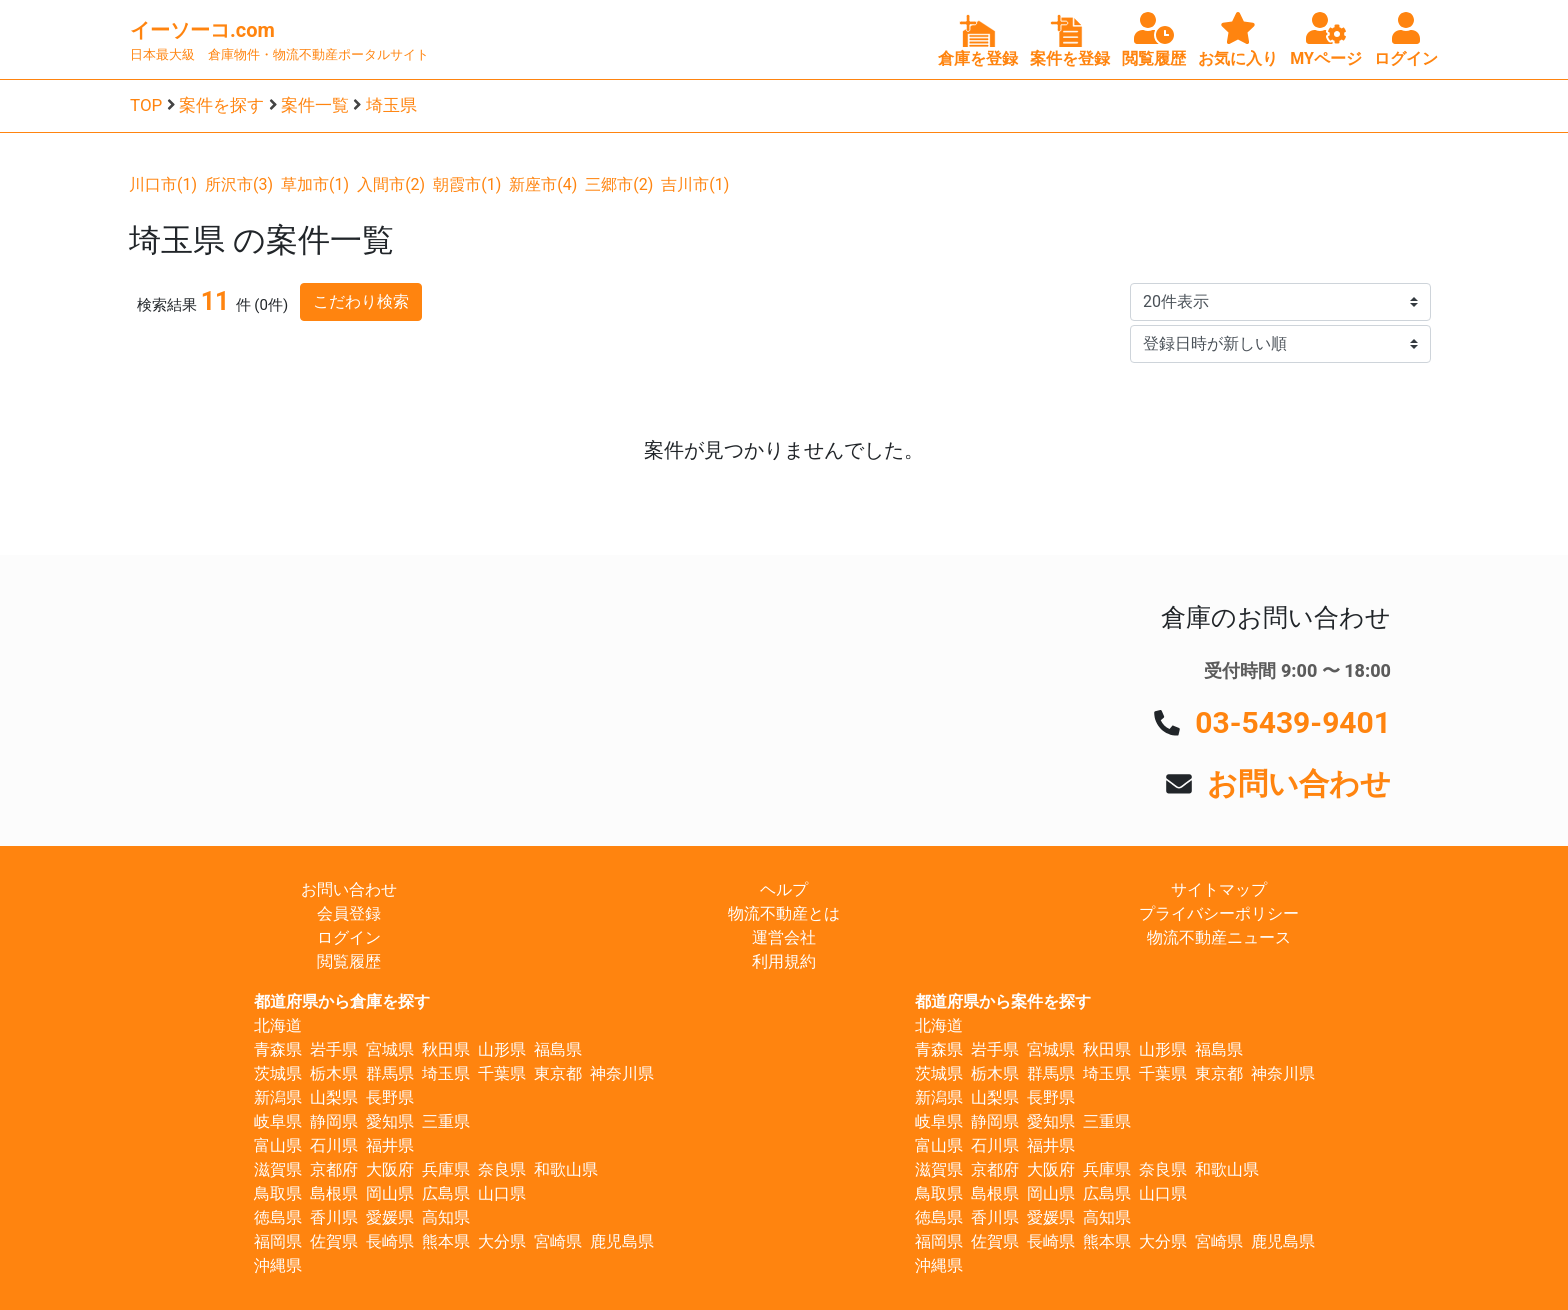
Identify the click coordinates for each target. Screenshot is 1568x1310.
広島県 (446, 1193)
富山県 (278, 1145)
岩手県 (334, 1049)
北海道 (278, 1025)
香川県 (334, 1217)
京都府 (334, 1169)
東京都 (558, 1073)
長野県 (390, 1097)
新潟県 (278, 1097)
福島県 (558, 1049)
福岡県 (278, 1241)
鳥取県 (278, 1193)
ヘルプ (784, 889)
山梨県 (334, 1097)
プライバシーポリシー (1219, 913)
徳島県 (278, 1217)
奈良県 (502, 1169)
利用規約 (784, 961)
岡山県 (390, 1193)
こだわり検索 (361, 301)
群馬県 (390, 1073)
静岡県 (334, 1121)
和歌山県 (566, 1169)
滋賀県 (278, 1169)
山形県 (502, 1049)
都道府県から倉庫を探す (342, 1001)
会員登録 (349, 913)
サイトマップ (1219, 889)
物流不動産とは (784, 913)
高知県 (446, 1217)
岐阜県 (278, 1121)
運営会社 (784, 937)
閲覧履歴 (349, 961)
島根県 (334, 1193)
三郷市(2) (619, 184)
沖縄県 (278, 1265)
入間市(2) (391, 184)
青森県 (278, 1049)
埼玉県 (391, 105)
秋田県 (446, 1049)
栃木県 (334, 1073)
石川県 (334, 1145)
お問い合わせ (1299, 783)
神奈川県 (622, 1073)
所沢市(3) (239, 184)
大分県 (502, 1241)
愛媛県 (390, 1217)
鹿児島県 (622, 1241)
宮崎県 (558, 1241)
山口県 (502, 1193)
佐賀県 (334, 1241)
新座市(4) (543, 184)
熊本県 (446, 1241)
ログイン (349, 937)
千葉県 (502, 1073)
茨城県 (278, 1073)
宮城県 (390, 1049)
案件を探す (221, 105)
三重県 (446, 1121)
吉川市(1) (695, 184)
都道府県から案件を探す (1003, 1001)
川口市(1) (163, 184)
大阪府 (390, 1169)
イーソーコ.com (202, 30)
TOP (146, 105)
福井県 (390, 1145)
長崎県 (390, 1241)
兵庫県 (446, 1169)
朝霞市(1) (467, 184)
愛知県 (390, 1121)
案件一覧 (315, 105)
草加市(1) (315, 184)
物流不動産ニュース (1219, 937)
